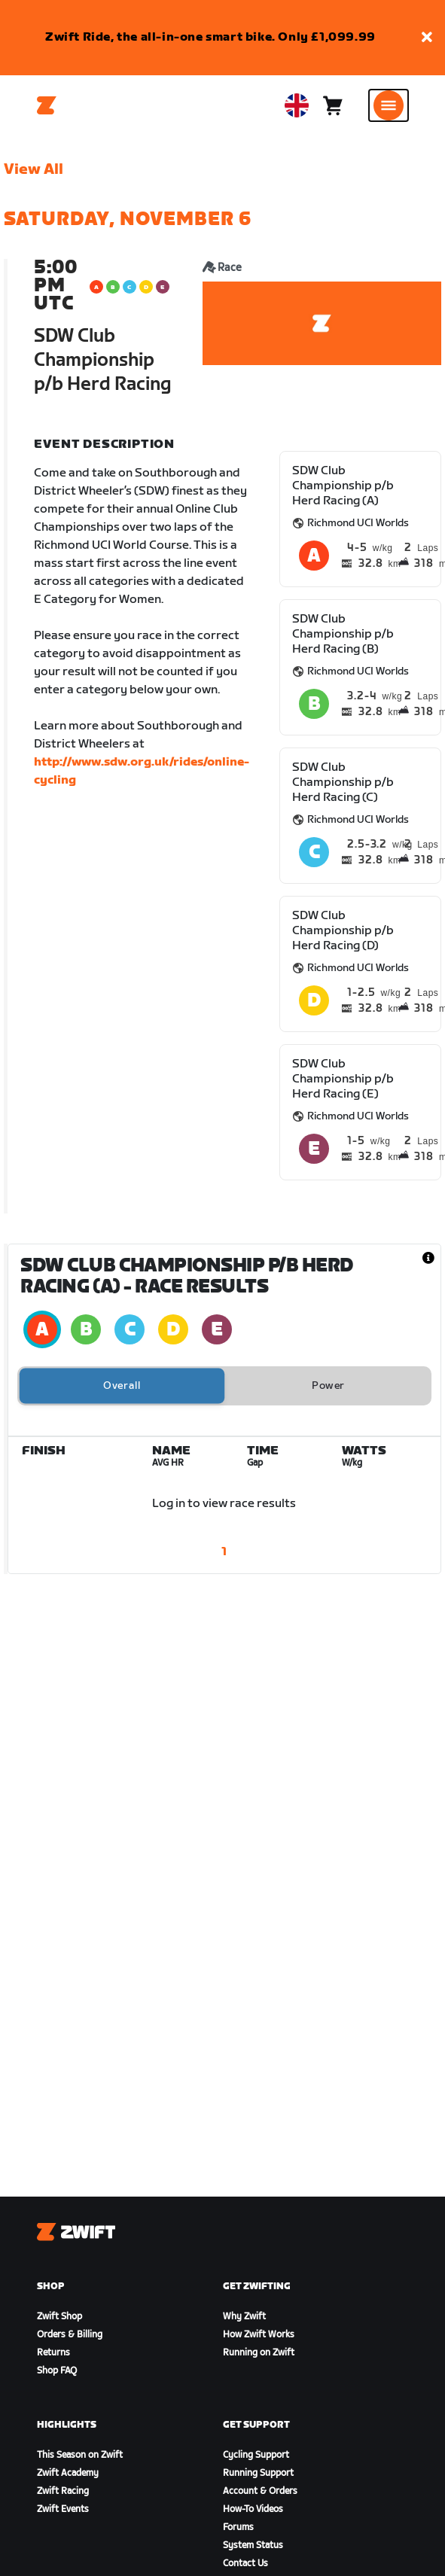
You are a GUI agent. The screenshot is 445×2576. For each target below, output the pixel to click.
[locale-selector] (297, 105)
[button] (427, 38)
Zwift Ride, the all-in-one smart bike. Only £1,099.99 (210, 37)
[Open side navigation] (388, 105)
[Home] (47, 105)
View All (33, 169)
